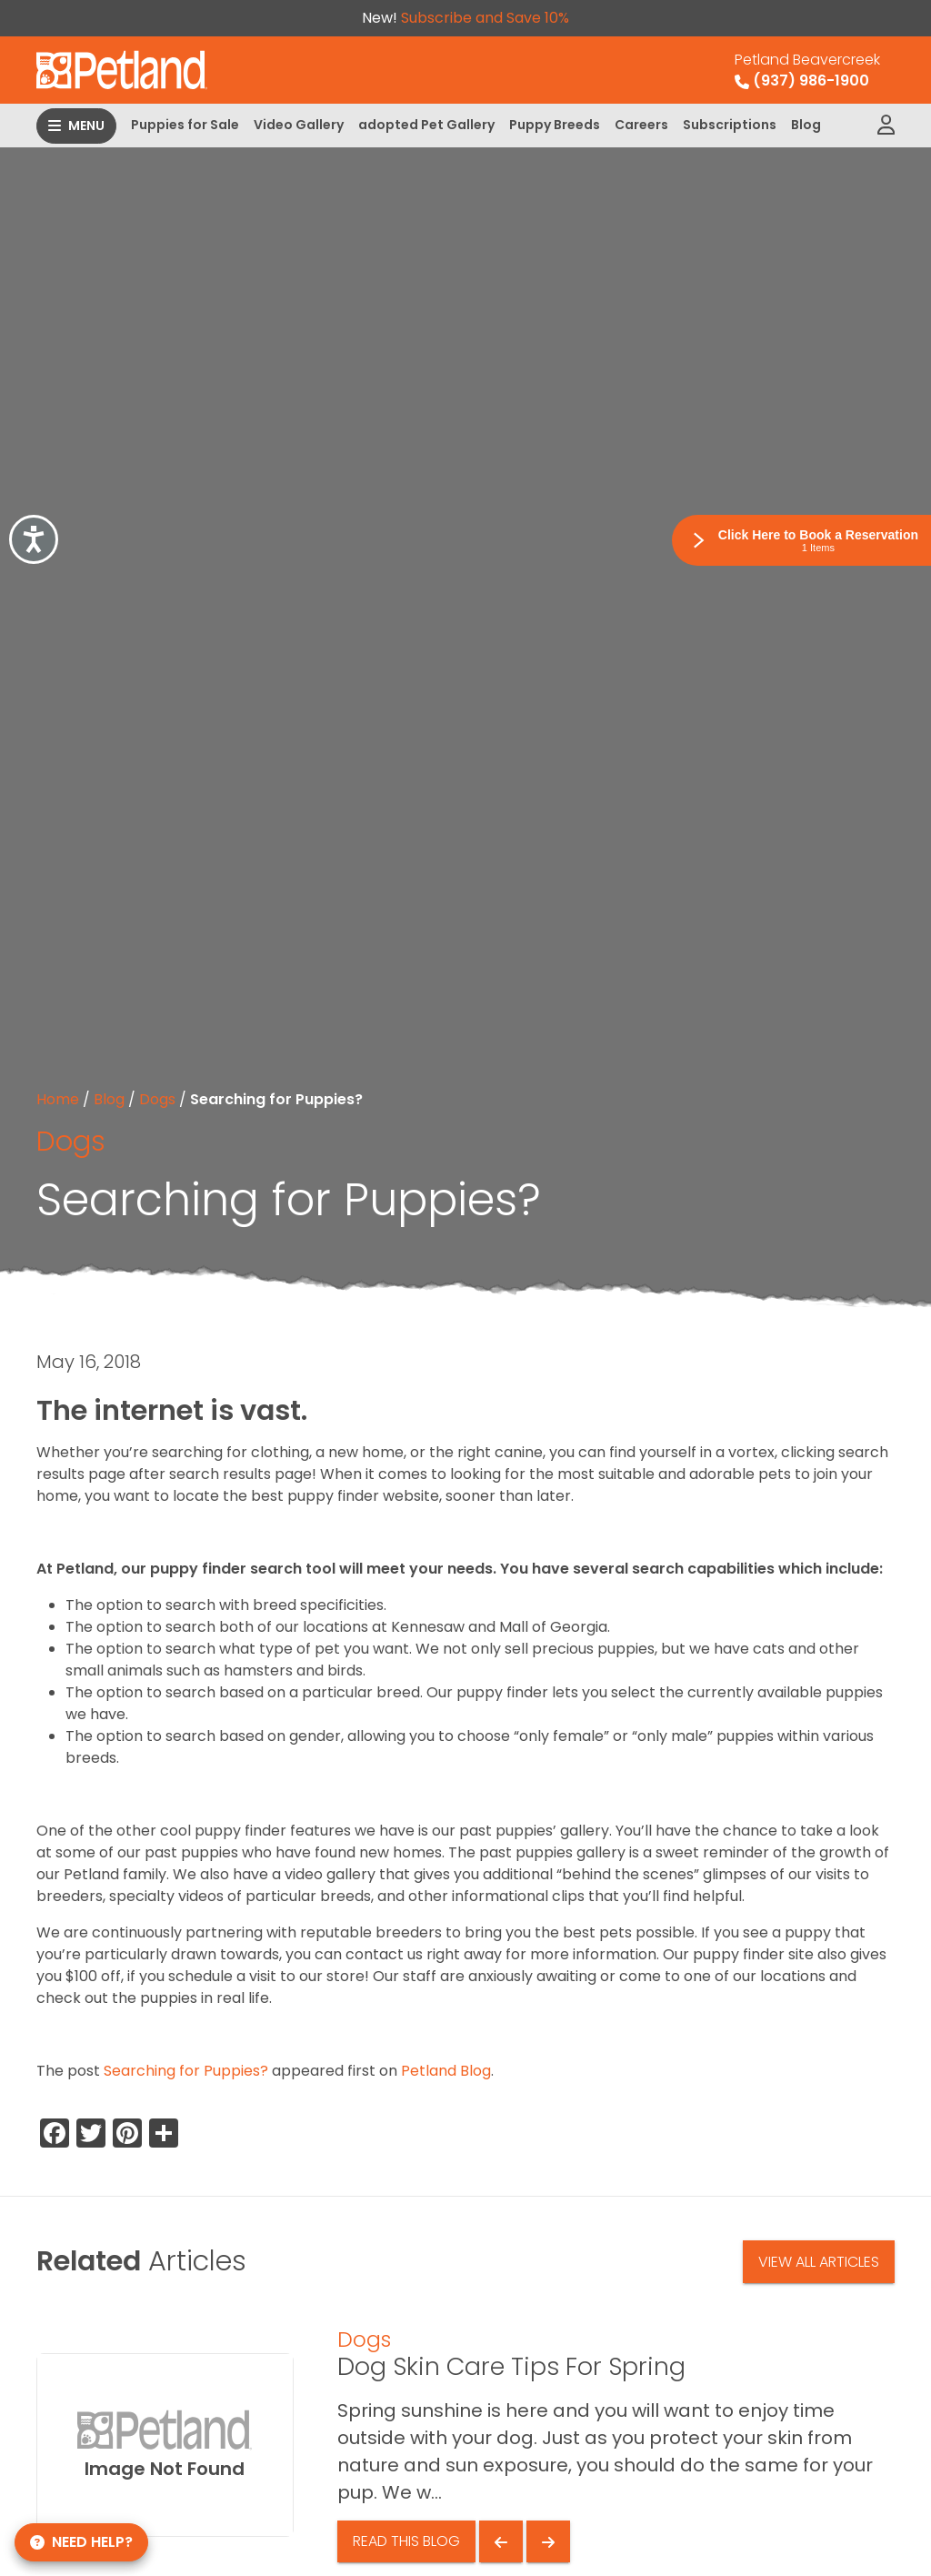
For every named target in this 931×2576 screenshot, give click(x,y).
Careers (641, 125)
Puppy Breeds (554, 125)
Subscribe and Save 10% (485, 17)
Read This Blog (406, 2541)
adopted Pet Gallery (426, 125)
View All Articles (818, 2261)
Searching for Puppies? (186, 2070)
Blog (806, 125)
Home (57, 1099)
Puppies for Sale (185, 125)
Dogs (157, 1099)
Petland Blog (446, 2070)
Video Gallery (299, 125)
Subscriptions (729, 125)
